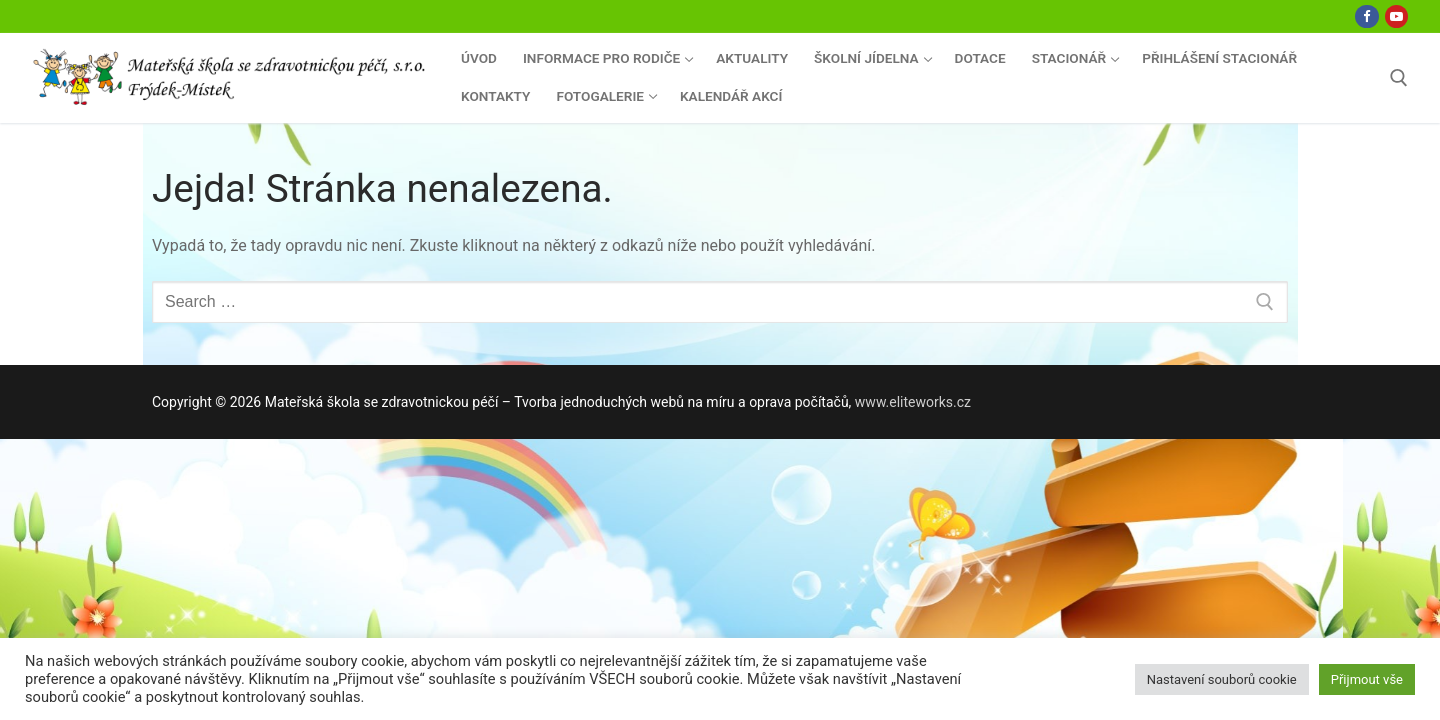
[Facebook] (1366, 16)
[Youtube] (1396, 16)
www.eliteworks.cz (913, 402)
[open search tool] (1399, 78)
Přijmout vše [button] (1367, 679)
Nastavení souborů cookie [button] (1222, 679)
